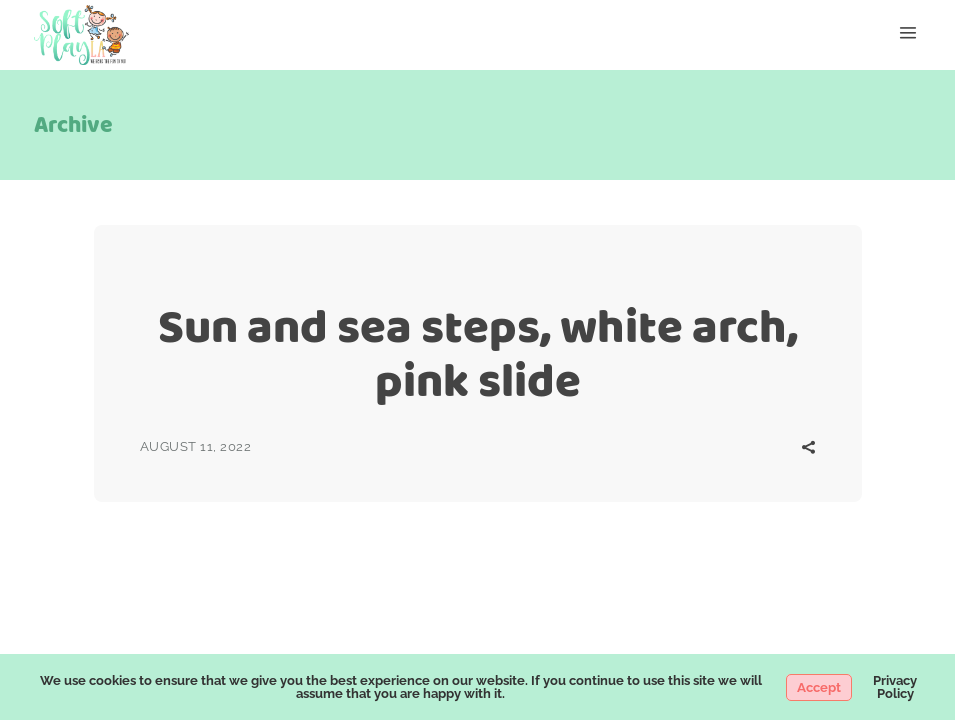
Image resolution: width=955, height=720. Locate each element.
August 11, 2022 (196, 446)
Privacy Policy (895, 687)
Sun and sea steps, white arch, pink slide (478, 353)
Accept (819, 687)
